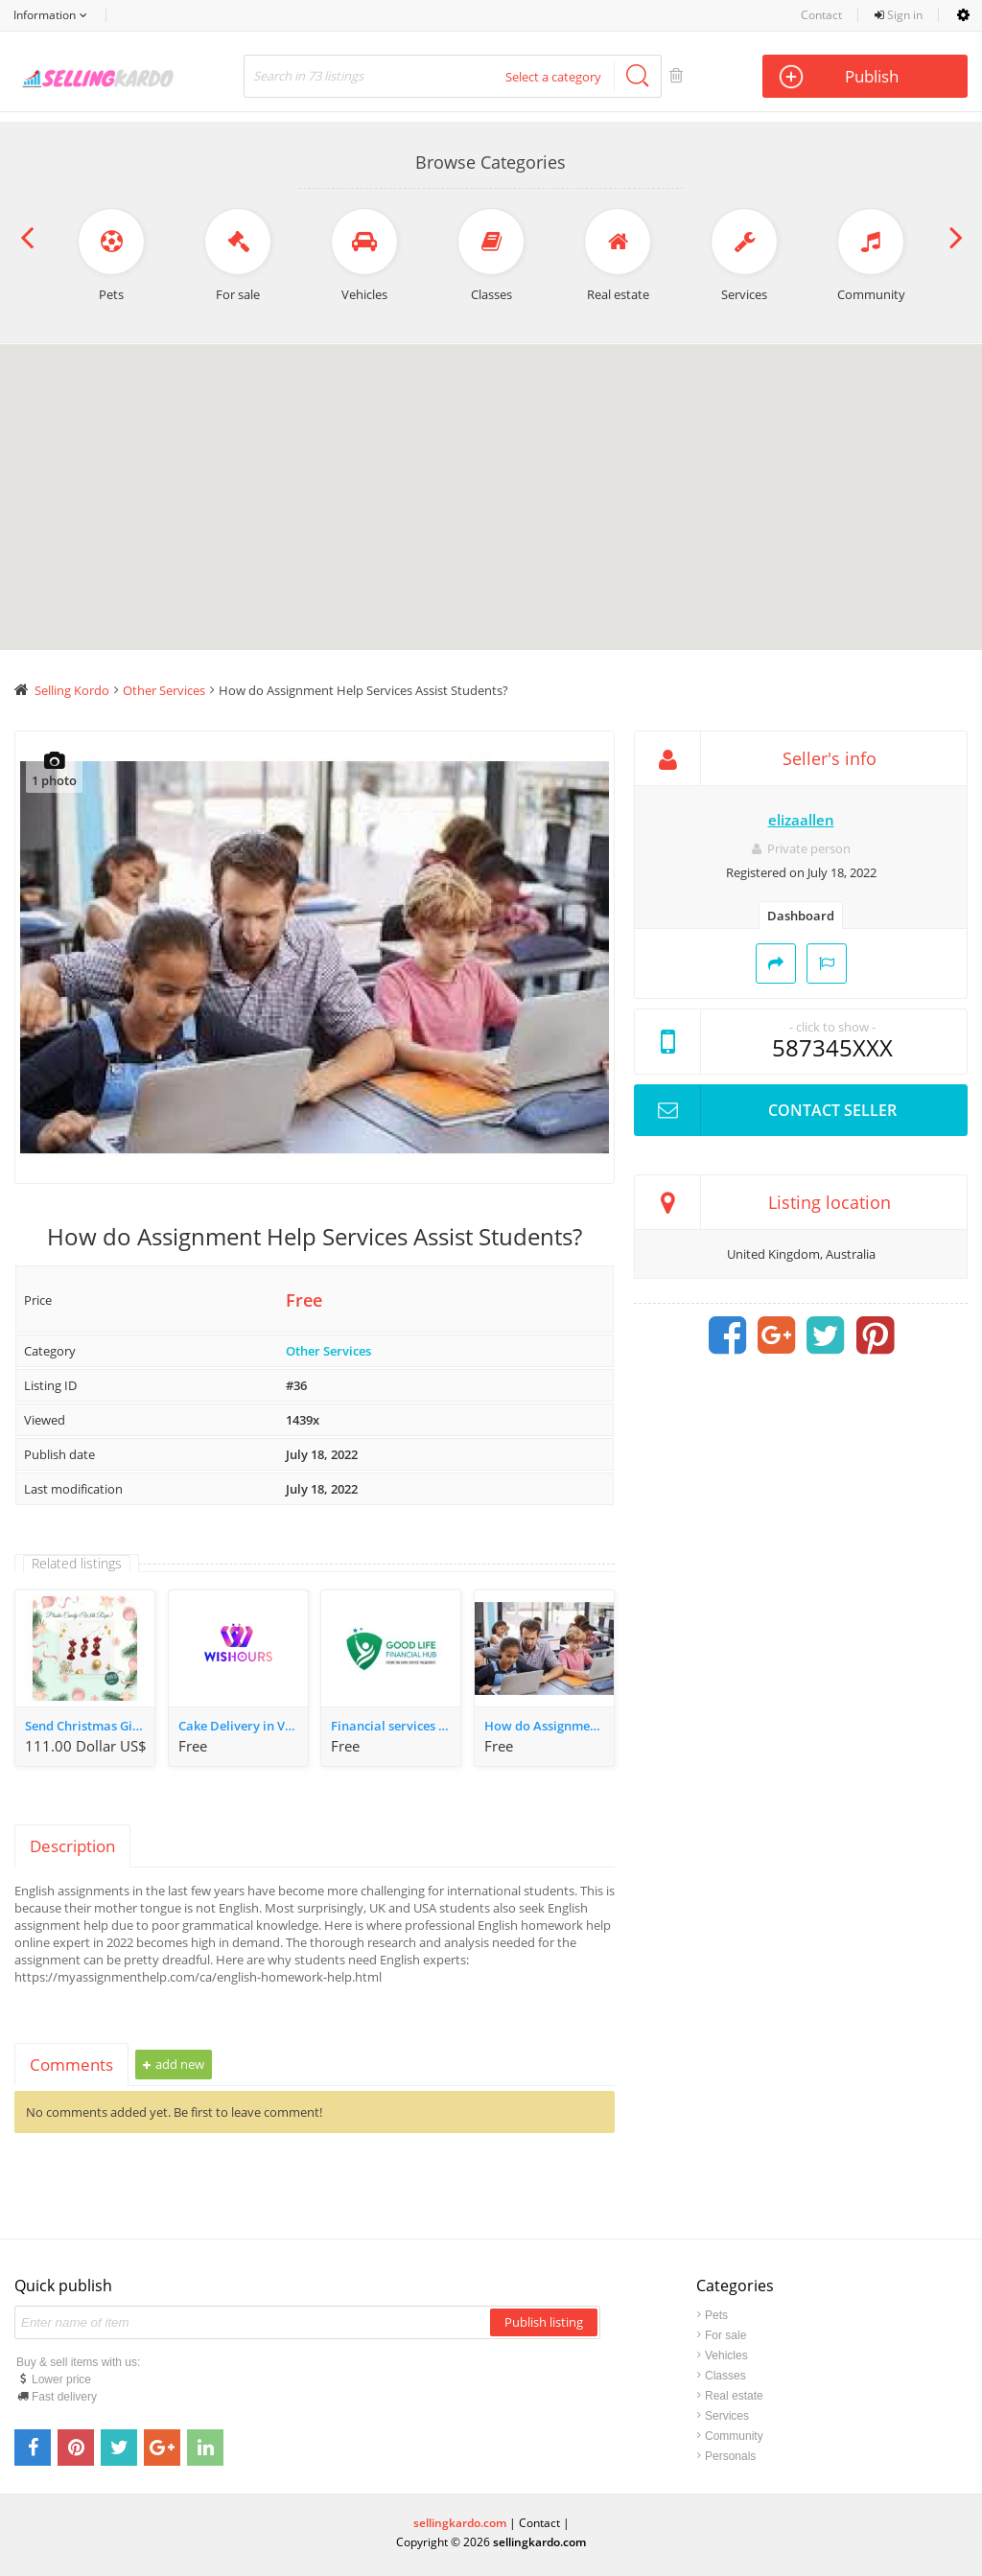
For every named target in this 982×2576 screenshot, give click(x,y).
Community (734, 2436)
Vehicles (726, 2355)
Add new (173, 2064)
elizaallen (801, 819)
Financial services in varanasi (395, 1725)
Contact (821, 15)
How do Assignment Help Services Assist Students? (549, 1725)
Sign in (899, 15)
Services (727, 2416)
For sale (725, 2335)
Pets (716, 2315)
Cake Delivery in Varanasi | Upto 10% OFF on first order (243, 1725)
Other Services (328, 1350)
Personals (730, 2456)
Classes (725, 2375)
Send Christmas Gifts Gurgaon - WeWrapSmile (89, 1725)
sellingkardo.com (459, 2523)
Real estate (734, 2395)
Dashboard (800, 915)
